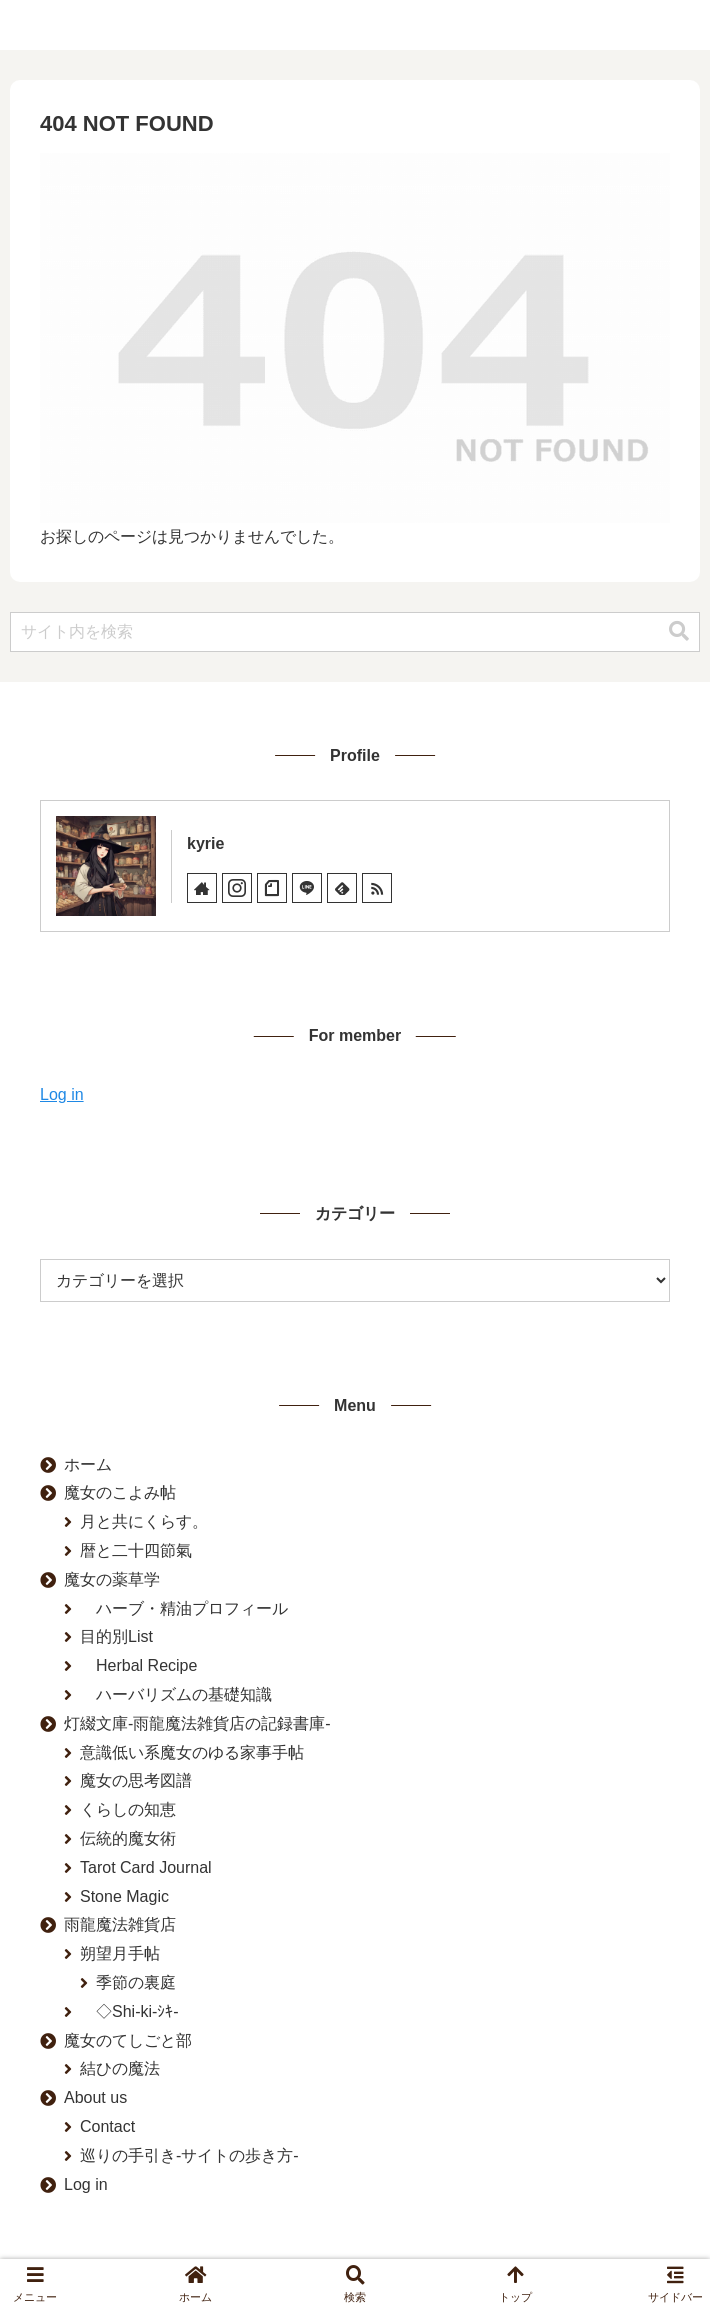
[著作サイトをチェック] (202, 888)
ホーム (88, 1464)
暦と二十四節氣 (136, 1550)
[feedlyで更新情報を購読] (342, 888)
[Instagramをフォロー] (237, 888)
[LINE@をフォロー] (307, 888)
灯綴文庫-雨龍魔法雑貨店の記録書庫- (197, 1723)
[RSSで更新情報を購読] (377, 888)
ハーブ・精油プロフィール (184, 1608)
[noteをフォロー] (272, 888)
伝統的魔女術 (128, 1838)
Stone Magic (124, 1896)
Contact (107, 2126)
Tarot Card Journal (146, 1867)
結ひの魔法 (120, 2068)
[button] (679, 631)
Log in (62, 1094)
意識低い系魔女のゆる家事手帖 (192, 1752)
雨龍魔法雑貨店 (120, 1924)
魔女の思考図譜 (136, 1780)
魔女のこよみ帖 (120, 1492)
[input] (355, 632)
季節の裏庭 (136, 1982)
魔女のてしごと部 (128, 2040)
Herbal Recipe (138, 1665)
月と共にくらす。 (144, 1521)
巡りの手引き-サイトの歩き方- (189, 2155)
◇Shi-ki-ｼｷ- (129, 2011)
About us (95, 2097)
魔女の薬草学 (112, 1579)
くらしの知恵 (128, 1809)
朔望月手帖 (120, 1953)
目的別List (116, 1636)
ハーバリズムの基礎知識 (176, 1694)
